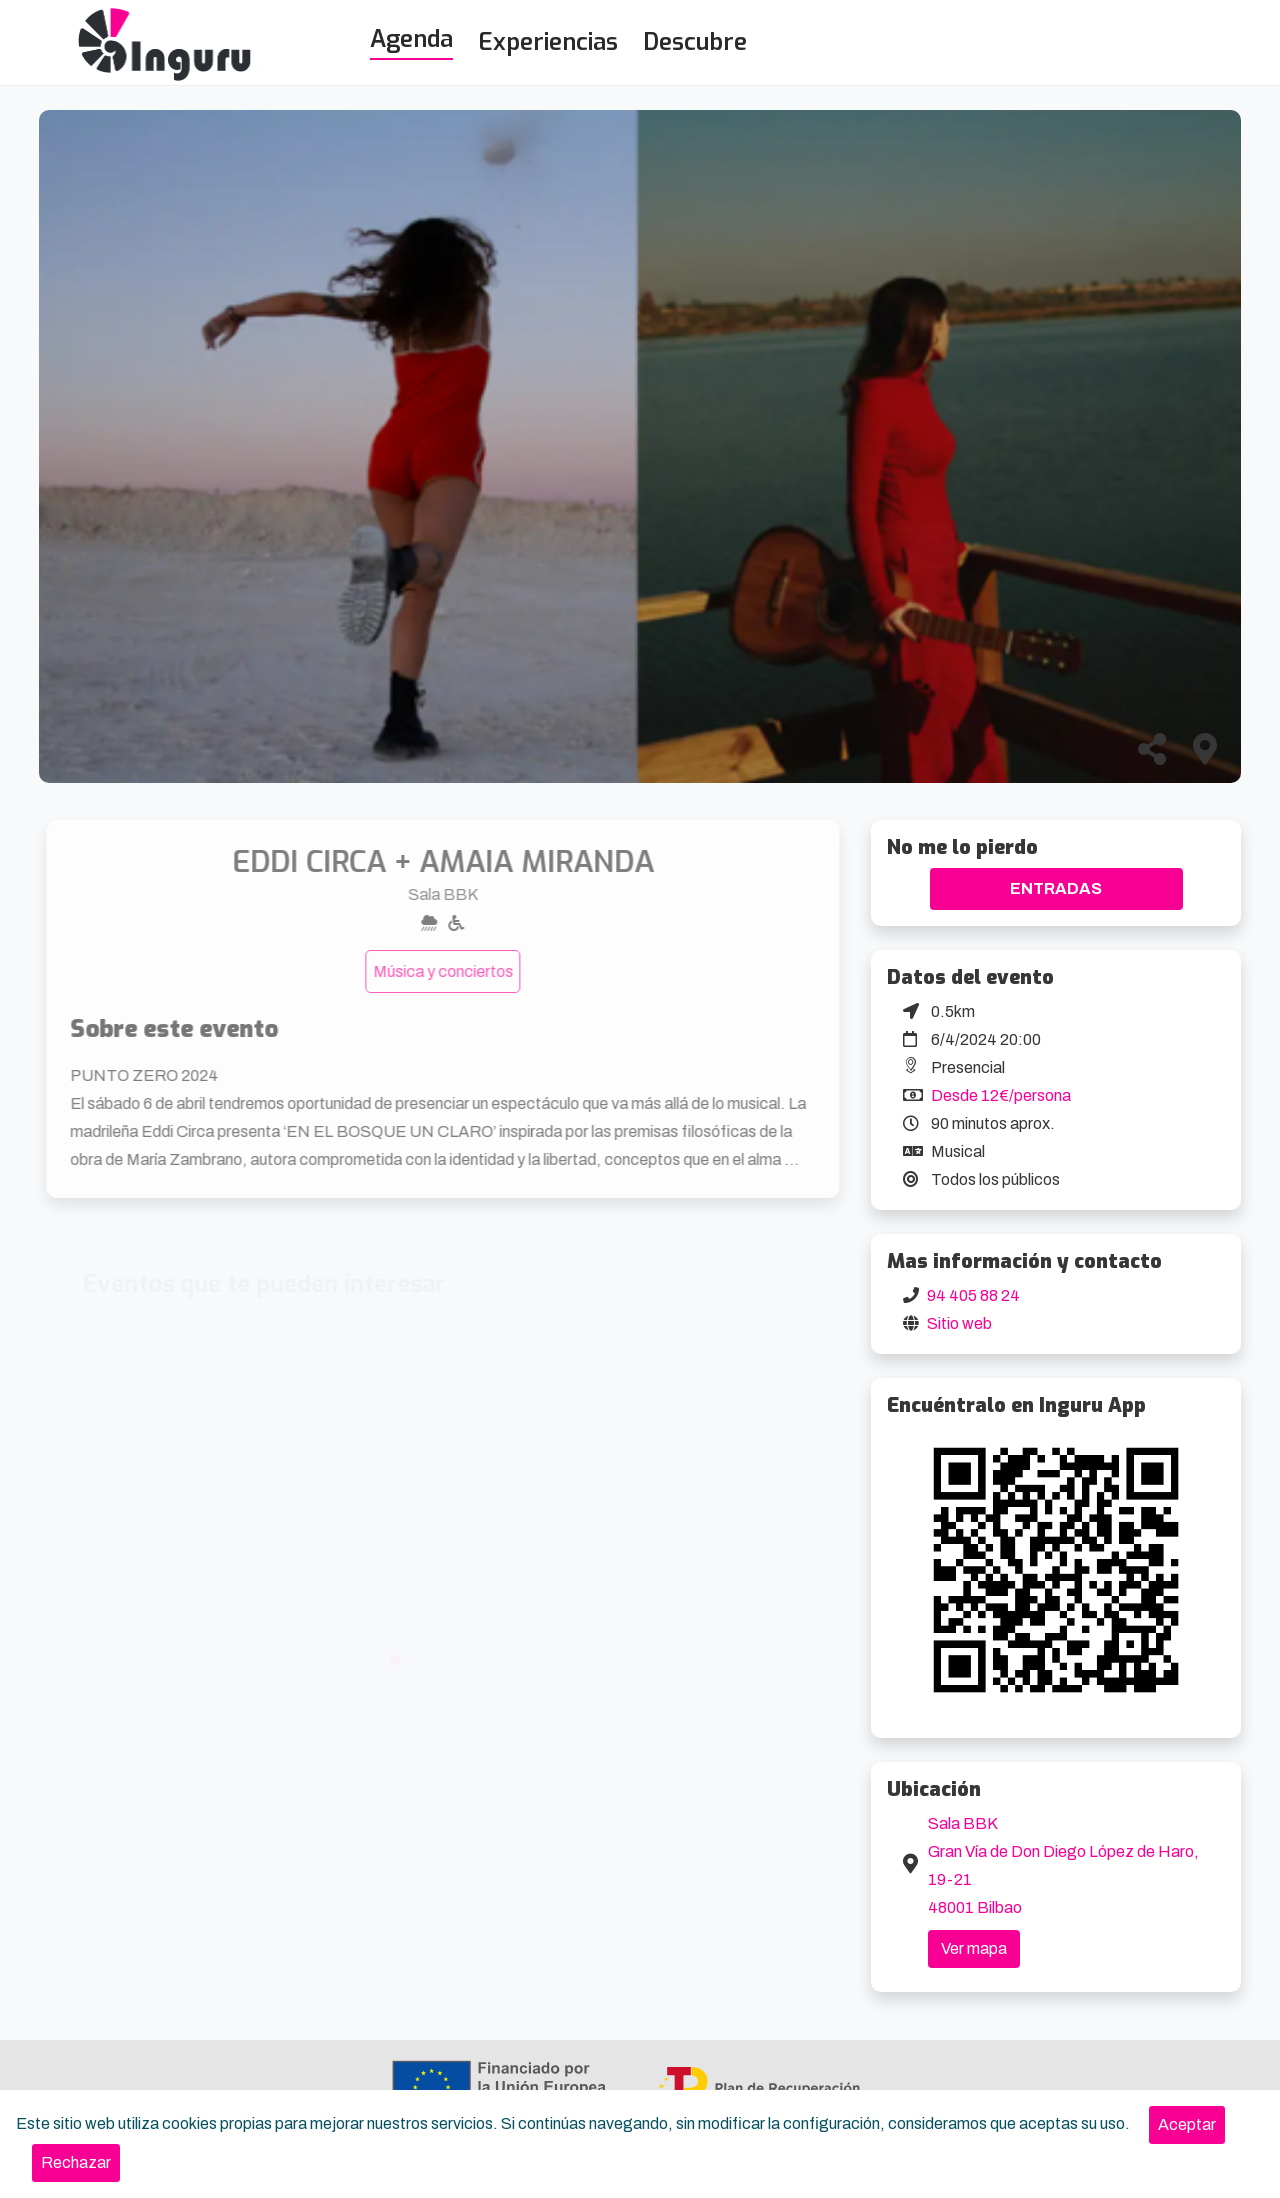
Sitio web (959, 1323)
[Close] (1187, 2125)
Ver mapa (974, 1948)
